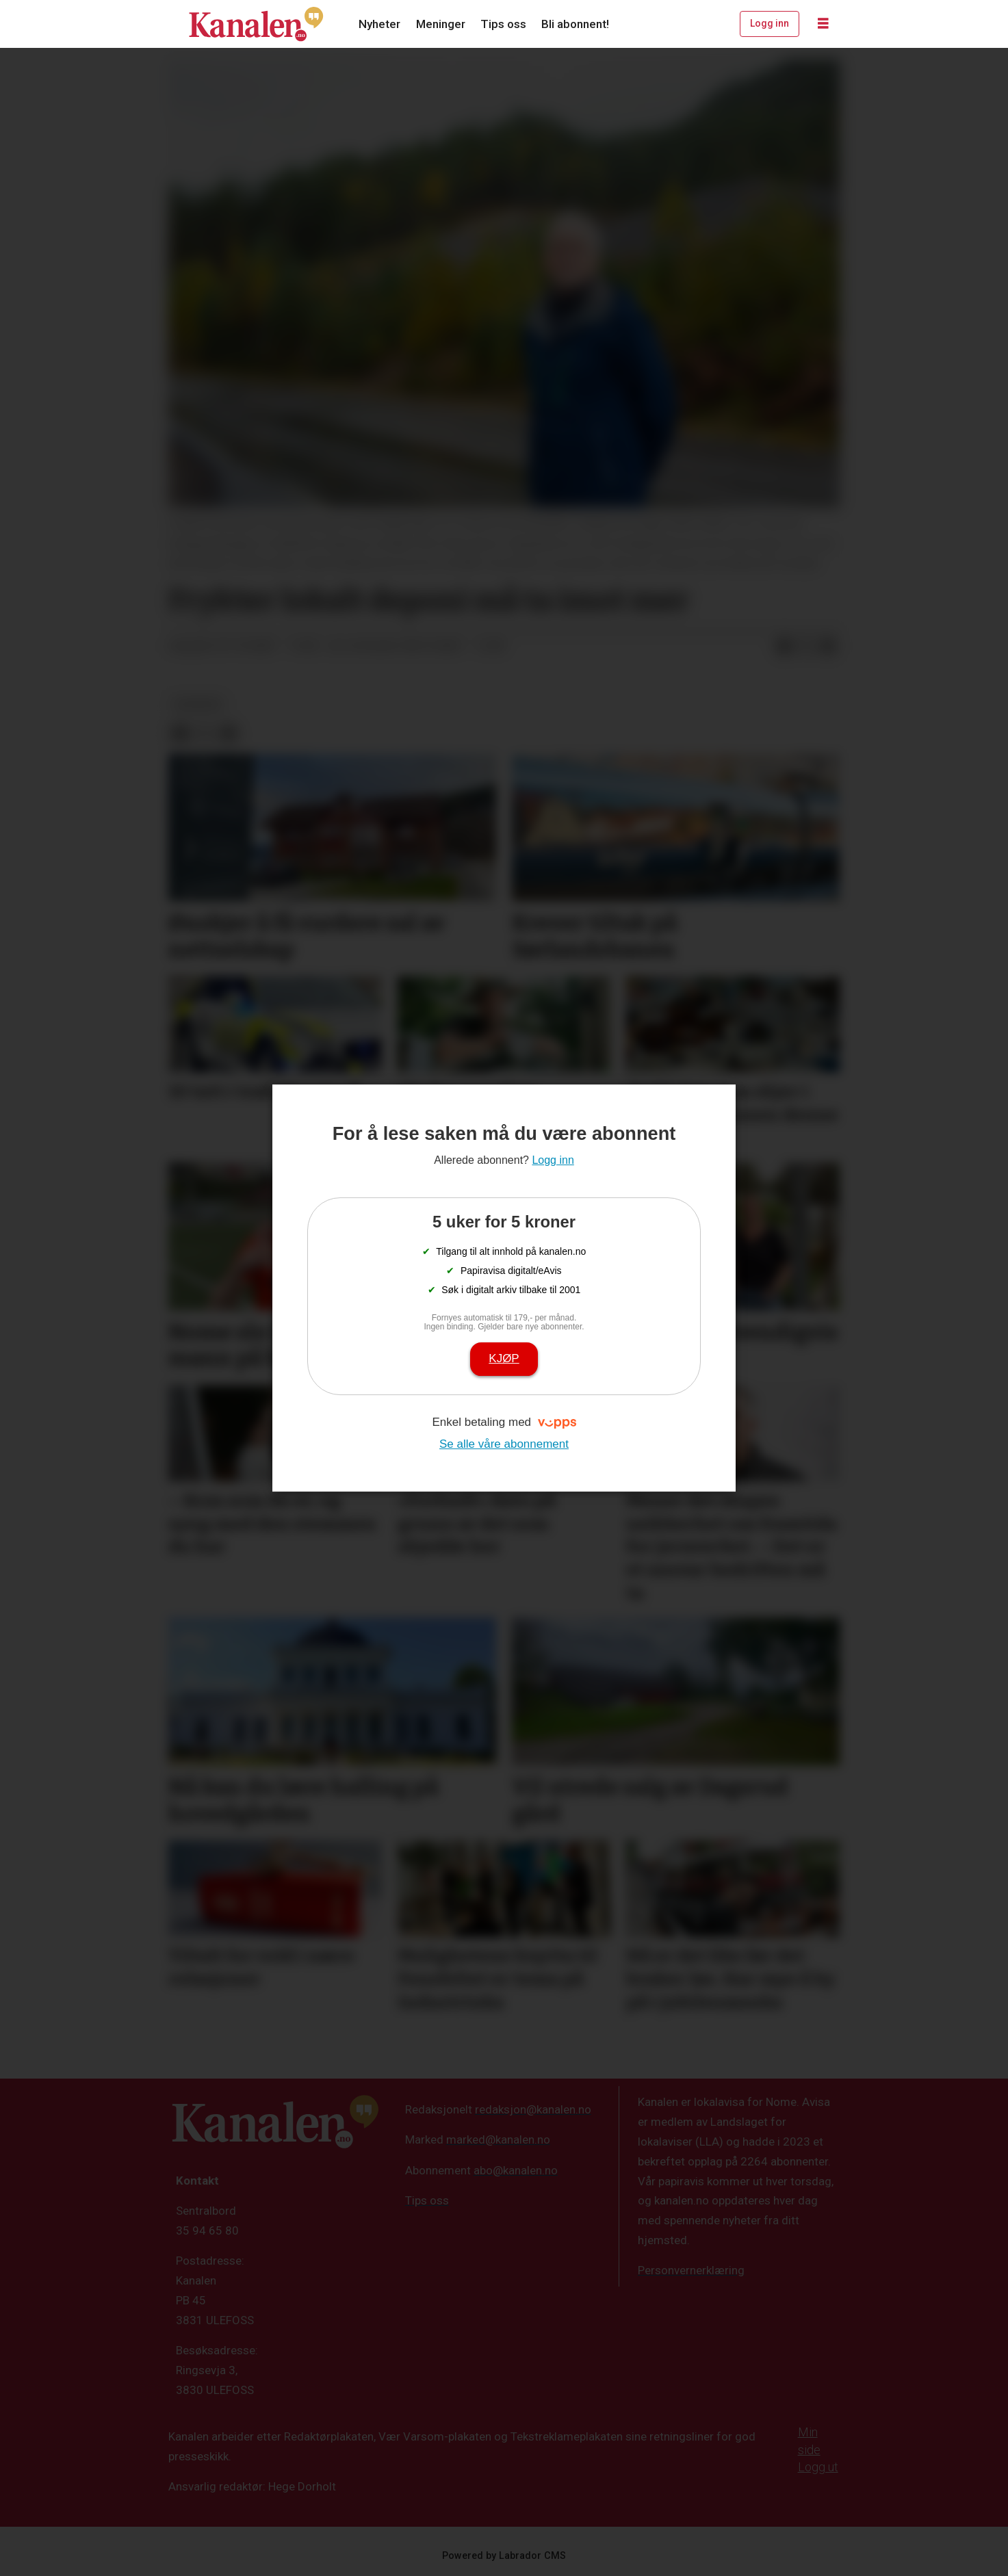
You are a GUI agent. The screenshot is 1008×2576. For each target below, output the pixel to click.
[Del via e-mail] (828, 646)
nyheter (198, 704)
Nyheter (379, 24)
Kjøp (504, 1358)
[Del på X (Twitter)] (806, 646)
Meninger (440, 24)
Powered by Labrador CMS (504, 2556)
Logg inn (769, 23)
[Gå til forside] (256, 23)
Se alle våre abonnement (504, 1443)
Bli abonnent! (575, 24)
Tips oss (503, 24)
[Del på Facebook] (784, 646)
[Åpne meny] (823, 24)
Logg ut (818, 2467)
